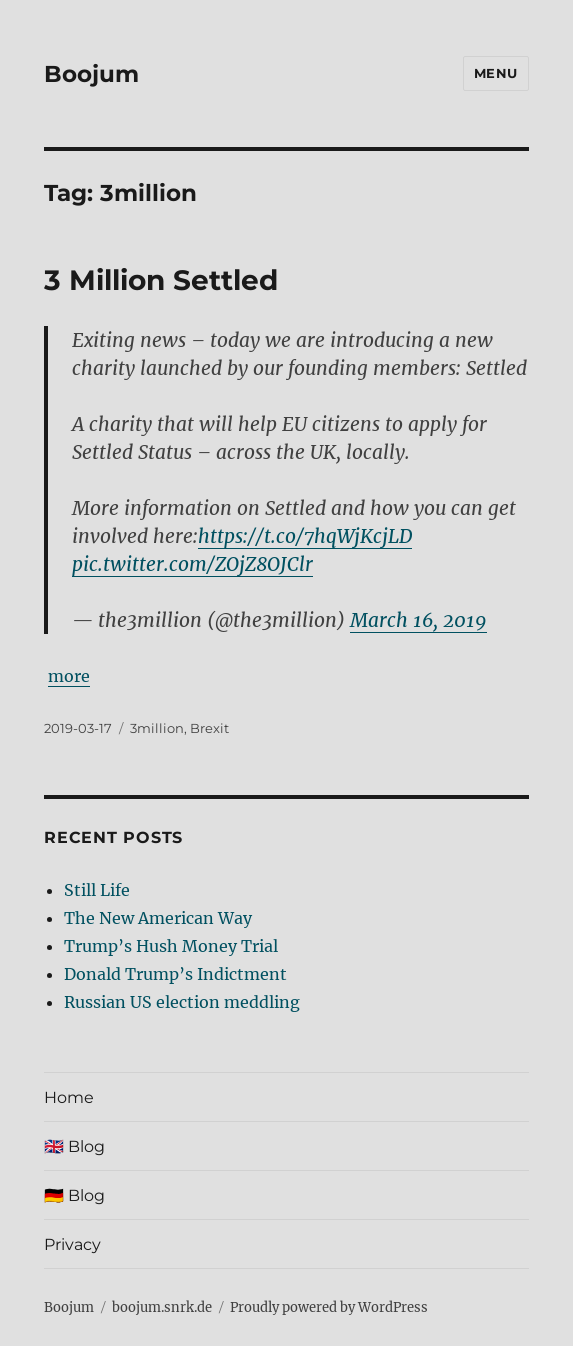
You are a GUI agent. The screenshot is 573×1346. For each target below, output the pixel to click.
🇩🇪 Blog (74, 1195)
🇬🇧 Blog (74, 1146)
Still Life (97, 890)
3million (157, 728)
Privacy (72, 1244)
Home (69, 1097)
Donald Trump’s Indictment (175, 974)
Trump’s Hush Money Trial (171, 946)
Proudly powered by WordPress (329, 1307)
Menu (496, 73)
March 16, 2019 (418, 620)
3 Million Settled (161, 280)
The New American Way (158, 918)
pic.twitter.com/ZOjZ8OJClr (192, 564)
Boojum (91, 74)
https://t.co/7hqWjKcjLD (305, 536)
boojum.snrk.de (162, 1307)
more (69, 676)
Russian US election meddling (182, 1002)
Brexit (209, 728)
